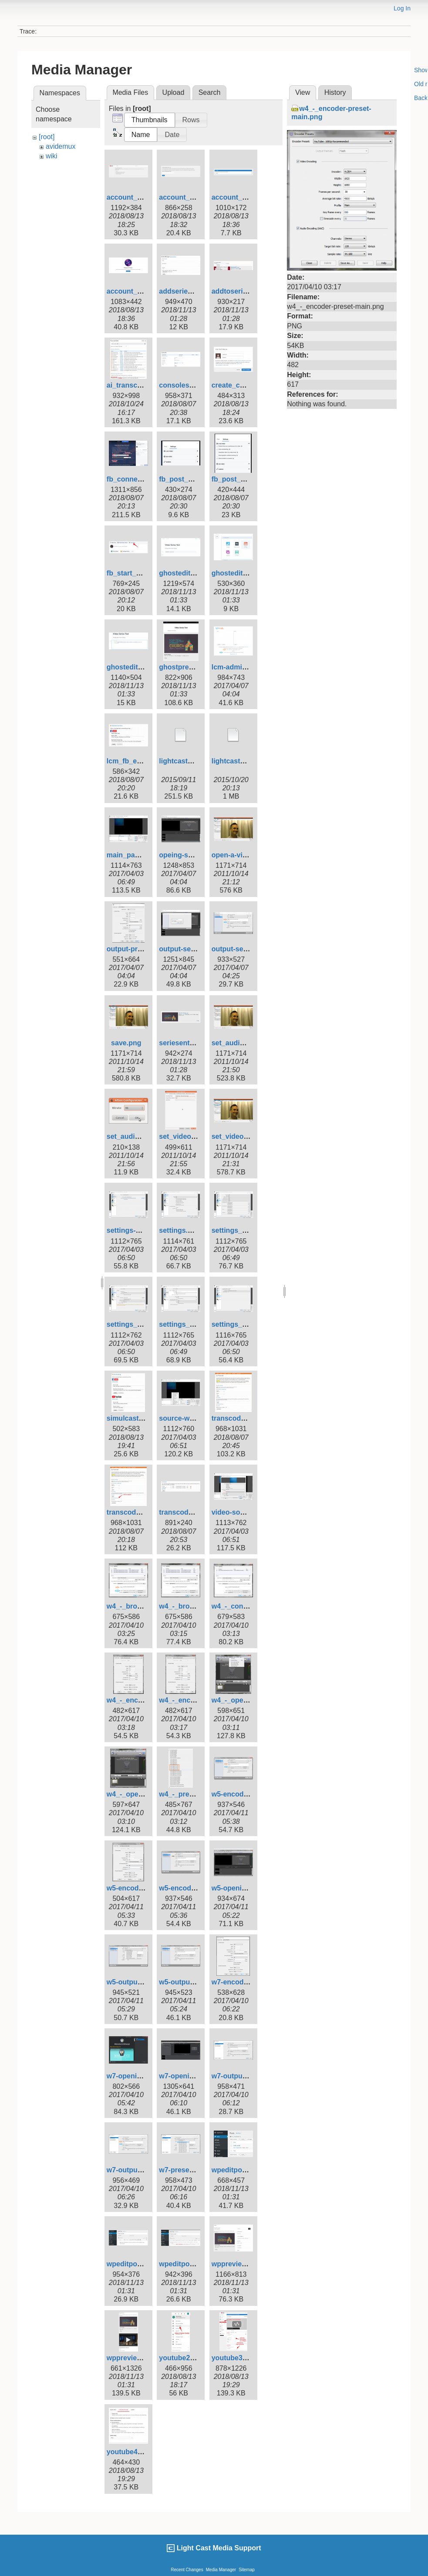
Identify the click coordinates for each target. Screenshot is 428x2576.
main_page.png (132, 855)
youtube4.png (129, 2452)
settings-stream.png (140, 1230)
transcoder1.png (239, 1418)
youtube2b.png (184, 2358)
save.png (126, 1043)
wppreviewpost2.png (141, 2358)
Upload (173, 92)
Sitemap (247, 2569)
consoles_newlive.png (196, 385)
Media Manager (221, 2569)
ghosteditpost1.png (191, 573)
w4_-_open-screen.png (144, 1794)
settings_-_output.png (143, 1324)
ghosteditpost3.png (139, 667)
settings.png (179, 1230)
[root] (46, 137)
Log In (402, 8)
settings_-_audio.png (247, 1230)
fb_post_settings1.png (196, 479)
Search (210, 92)
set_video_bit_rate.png (197, 1136)
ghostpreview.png (188, 667)
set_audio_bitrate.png (143, 1136)
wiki (51, 156)
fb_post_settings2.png (249, 479)
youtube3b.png (237, 2358)
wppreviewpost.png (244, 2264)
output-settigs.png (189, 949)
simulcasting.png (135, 1418)
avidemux (60, 146)
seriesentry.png (184, 1043)
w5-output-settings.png (197, 1982)
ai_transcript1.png (137, 385)
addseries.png (182, 291)
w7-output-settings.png (250, 2076)
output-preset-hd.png (142, 949)
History (335, 92)
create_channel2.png (246, 385)
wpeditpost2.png (134, 2264)
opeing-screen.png (190, 855)
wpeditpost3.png (186, 2264)
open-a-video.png (241, 855)
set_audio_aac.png (243, 1043)
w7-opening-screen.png (146, 2076)
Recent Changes (187, 2569)
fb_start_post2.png (138, 573)
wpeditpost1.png (239, 2170)
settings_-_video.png (246, 1324)
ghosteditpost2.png (244, 573)
